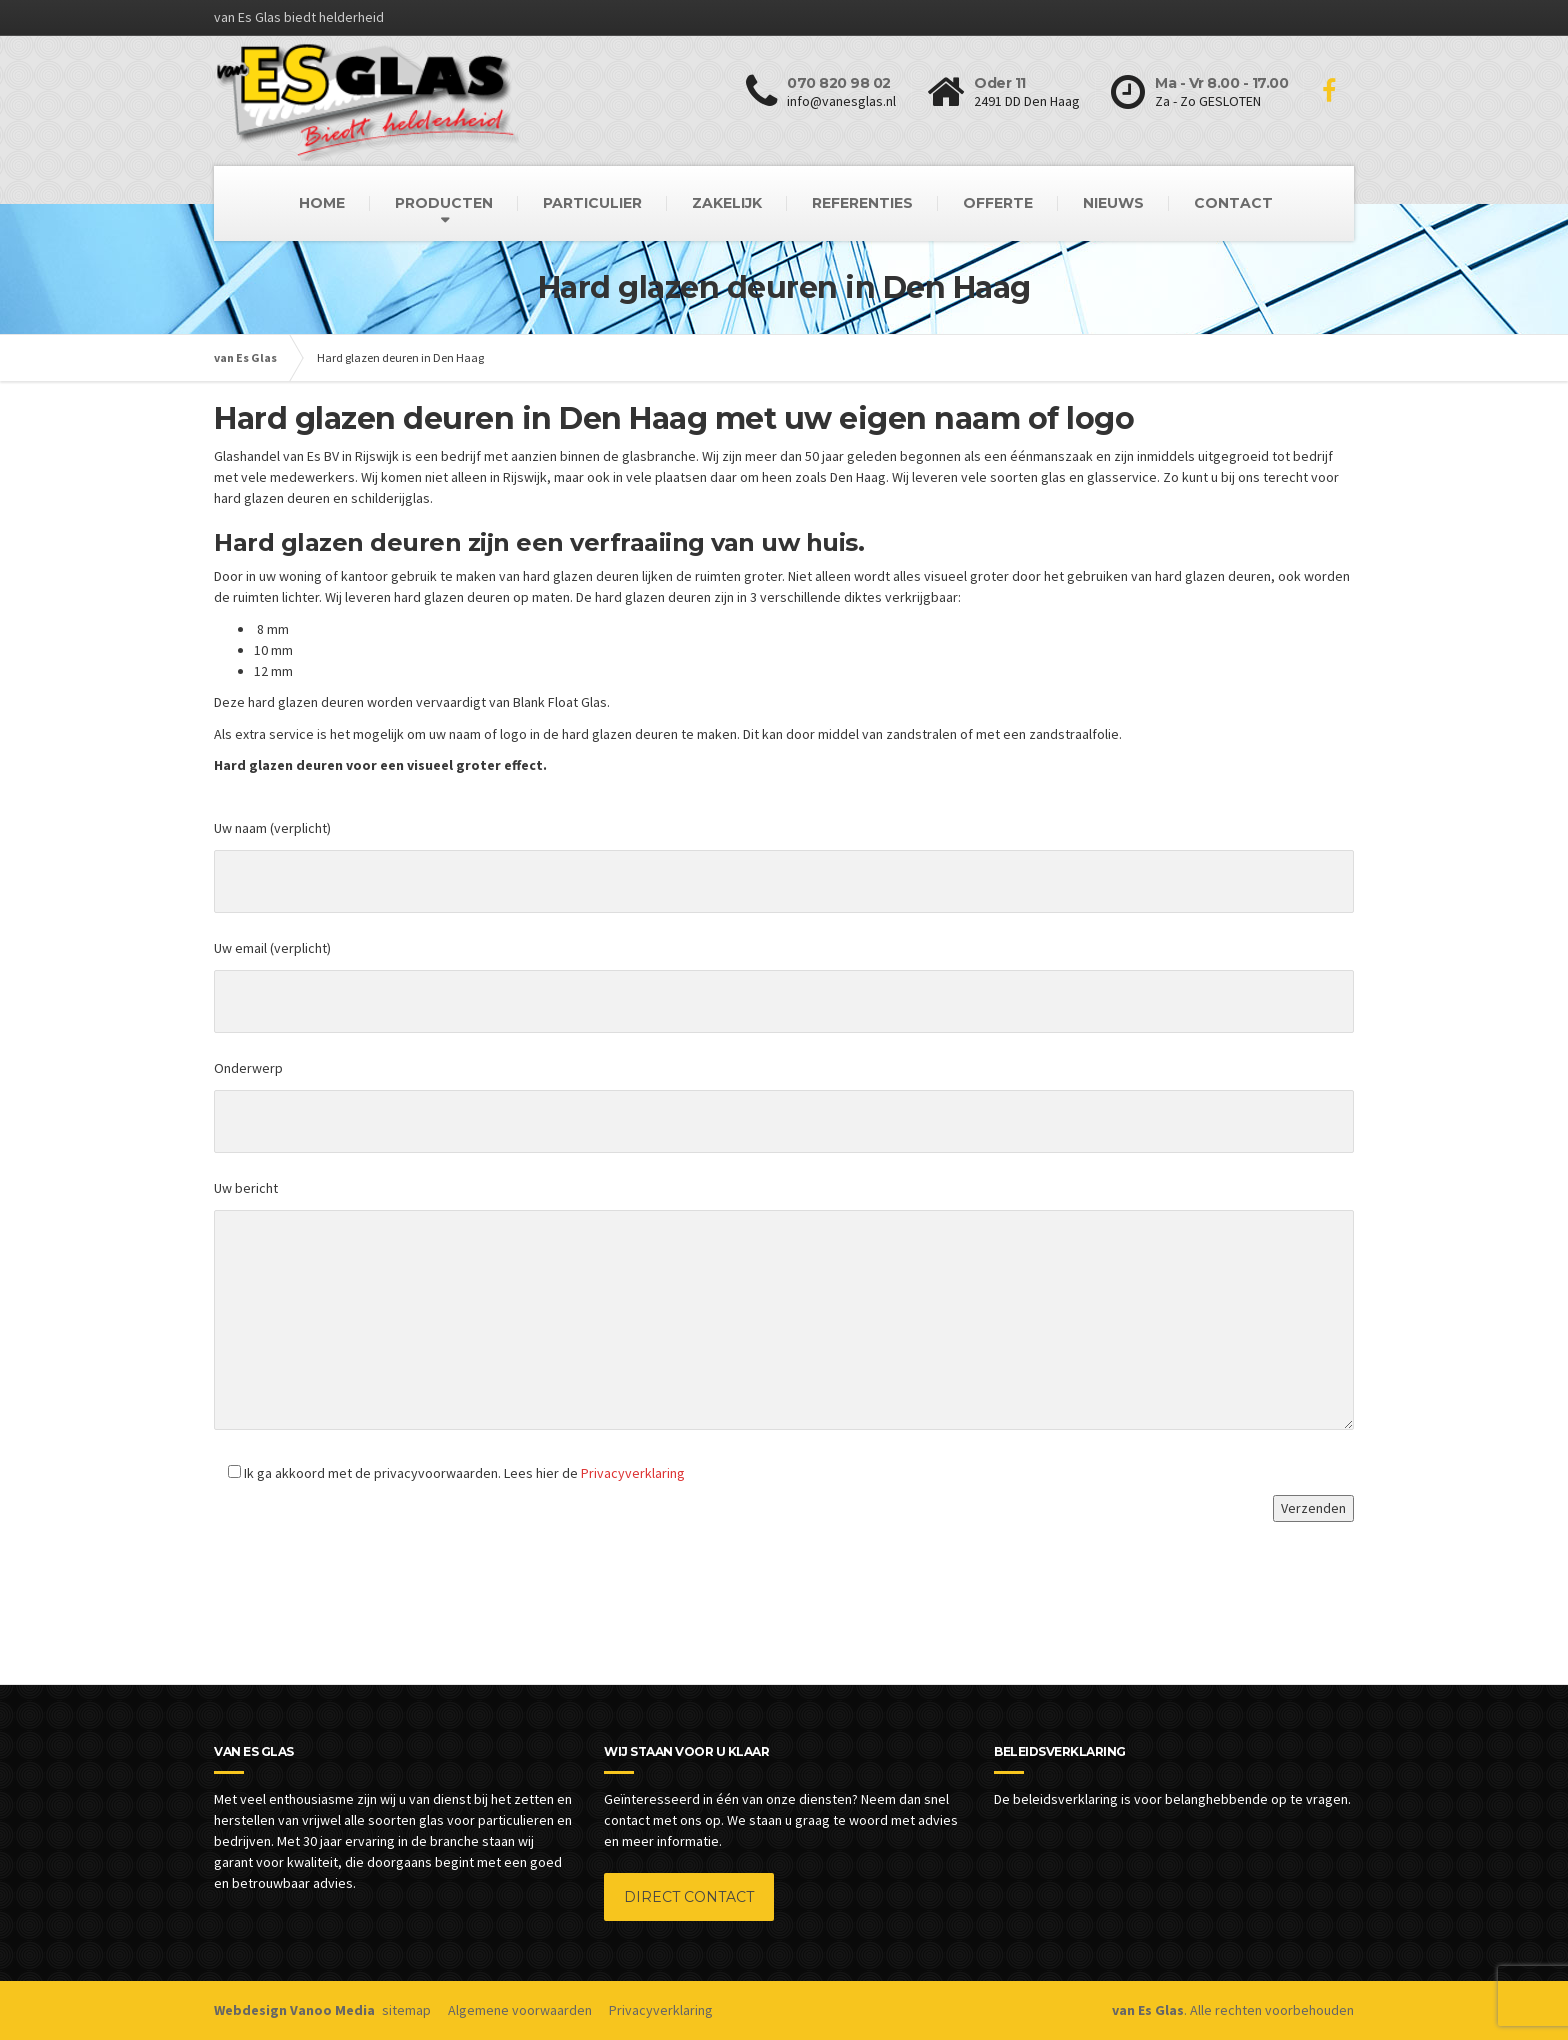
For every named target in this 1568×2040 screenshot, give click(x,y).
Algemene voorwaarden (520, 2010)
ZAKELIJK (727, 203)
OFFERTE (998, 203)
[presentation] (366, 1574)
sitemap (406, 2010)
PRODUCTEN (444, 203)
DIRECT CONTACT (689, 1897)
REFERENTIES (862, 203)
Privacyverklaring (633, 1473)
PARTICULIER (592, 203)
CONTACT (1233, 203)
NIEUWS (1113, 203)
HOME (322, 203)
